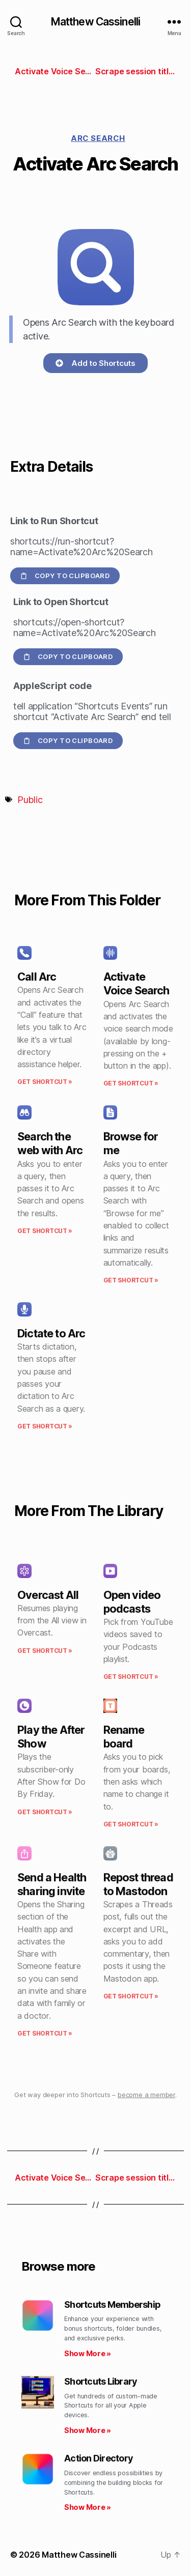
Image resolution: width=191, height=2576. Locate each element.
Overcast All (47, 1594)
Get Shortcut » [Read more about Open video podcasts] (130, 1676)
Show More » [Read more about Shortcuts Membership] (87, 2353)
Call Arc (36, 976)
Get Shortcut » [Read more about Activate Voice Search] (130, 1083)
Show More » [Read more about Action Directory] (87, 2507)
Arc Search (98, 138)
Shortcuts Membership (112, 2304)
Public (29, 799)
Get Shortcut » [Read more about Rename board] (130, 1824)
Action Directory (98, 2458)
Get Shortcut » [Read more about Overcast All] (44, 1650)
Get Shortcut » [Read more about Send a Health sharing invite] (44, 2033)
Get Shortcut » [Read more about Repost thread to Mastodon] (130, 1996)
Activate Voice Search (136, 983)
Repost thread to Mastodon (138, 1884)
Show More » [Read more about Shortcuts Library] (87, 2430)
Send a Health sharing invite (51, 1884)
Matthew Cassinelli (95, 21)
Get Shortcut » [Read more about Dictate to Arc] (44, 1426)
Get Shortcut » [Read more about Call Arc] (44, 1081)
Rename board (124, 1736)
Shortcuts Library (100, 2381)
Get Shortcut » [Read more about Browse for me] (130, 1280)
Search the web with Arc (50, 1143)
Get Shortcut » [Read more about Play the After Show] (44, 1812)
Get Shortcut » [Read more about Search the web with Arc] (44, 1231)
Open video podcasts (132, 1601)
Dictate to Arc (51, 1333)
